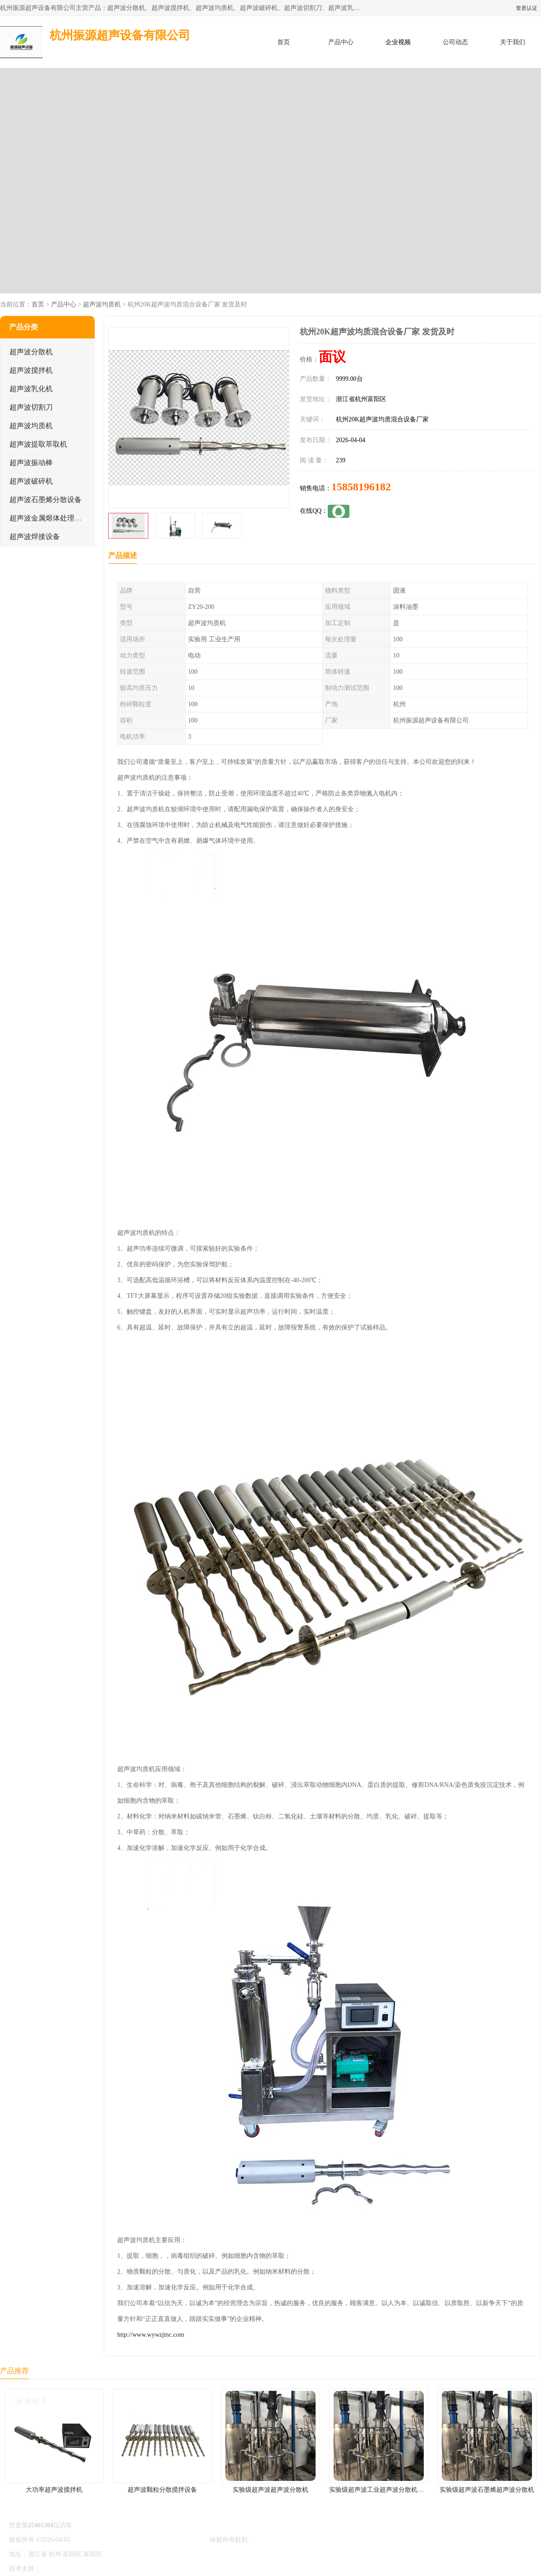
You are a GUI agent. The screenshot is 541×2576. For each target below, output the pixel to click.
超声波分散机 (31, 352)
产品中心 (340, 42)
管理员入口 (118, 2568)
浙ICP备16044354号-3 (101, 2539)
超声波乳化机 (31, 389)
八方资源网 (58, 2568)
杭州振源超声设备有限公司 (170, 2539)
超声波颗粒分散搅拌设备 (162, 2489)
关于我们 (512, 42)
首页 (283, 42)
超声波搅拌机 (31, 370)
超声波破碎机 (31, 481)
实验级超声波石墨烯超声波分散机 (487, 2489)
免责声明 (88, 2568)
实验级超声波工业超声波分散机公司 (379, 2489)
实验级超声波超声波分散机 (270, 2489)
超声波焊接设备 (34, 536)
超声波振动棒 (31, 462)
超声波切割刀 (31, 407)
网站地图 (147, 2568)
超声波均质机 (102, 304)
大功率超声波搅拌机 (54, 2489)
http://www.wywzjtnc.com (150, 2334)
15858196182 (361, 487)
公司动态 (455, 42)
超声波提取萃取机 (38, 444)
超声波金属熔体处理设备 (49, 518)
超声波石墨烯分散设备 (45, 499)
